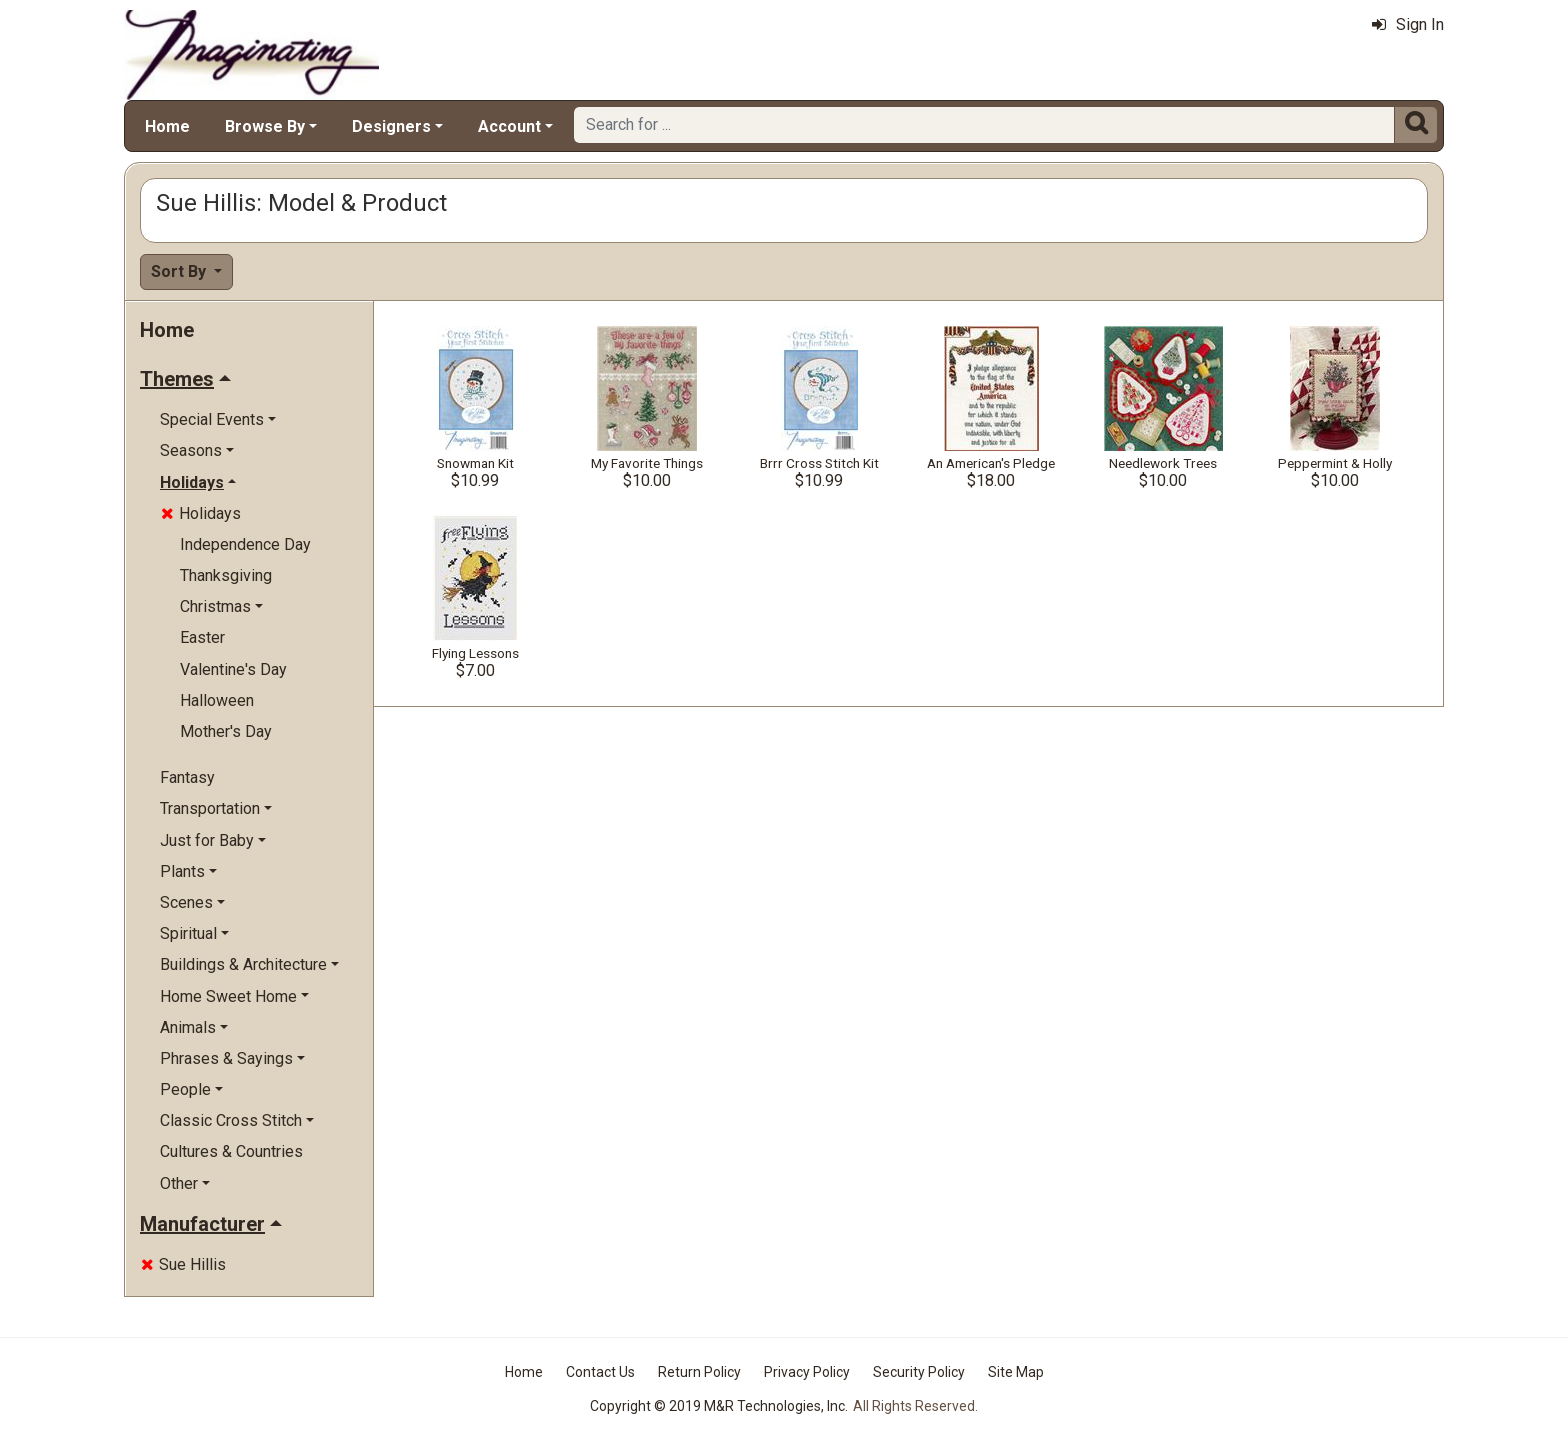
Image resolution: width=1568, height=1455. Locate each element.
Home (167, 126)
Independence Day (245, 544)
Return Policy (699, 1372)
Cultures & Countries (231, 1151)
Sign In (1408, 24)
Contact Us (600, 1372)
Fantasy (187, 777)
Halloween (217, 700)
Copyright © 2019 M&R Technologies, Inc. (719, 1406)
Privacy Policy (807, 1372)
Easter (202, 637)
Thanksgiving (226, 575)
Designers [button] (391, 126)
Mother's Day (226, 731)
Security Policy (919, 1372)
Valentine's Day (233, 669)
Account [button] (509, 126)
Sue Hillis (183, 1264)
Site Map (1016, 1372)
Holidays (201, 513)
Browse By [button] (265, 126)
